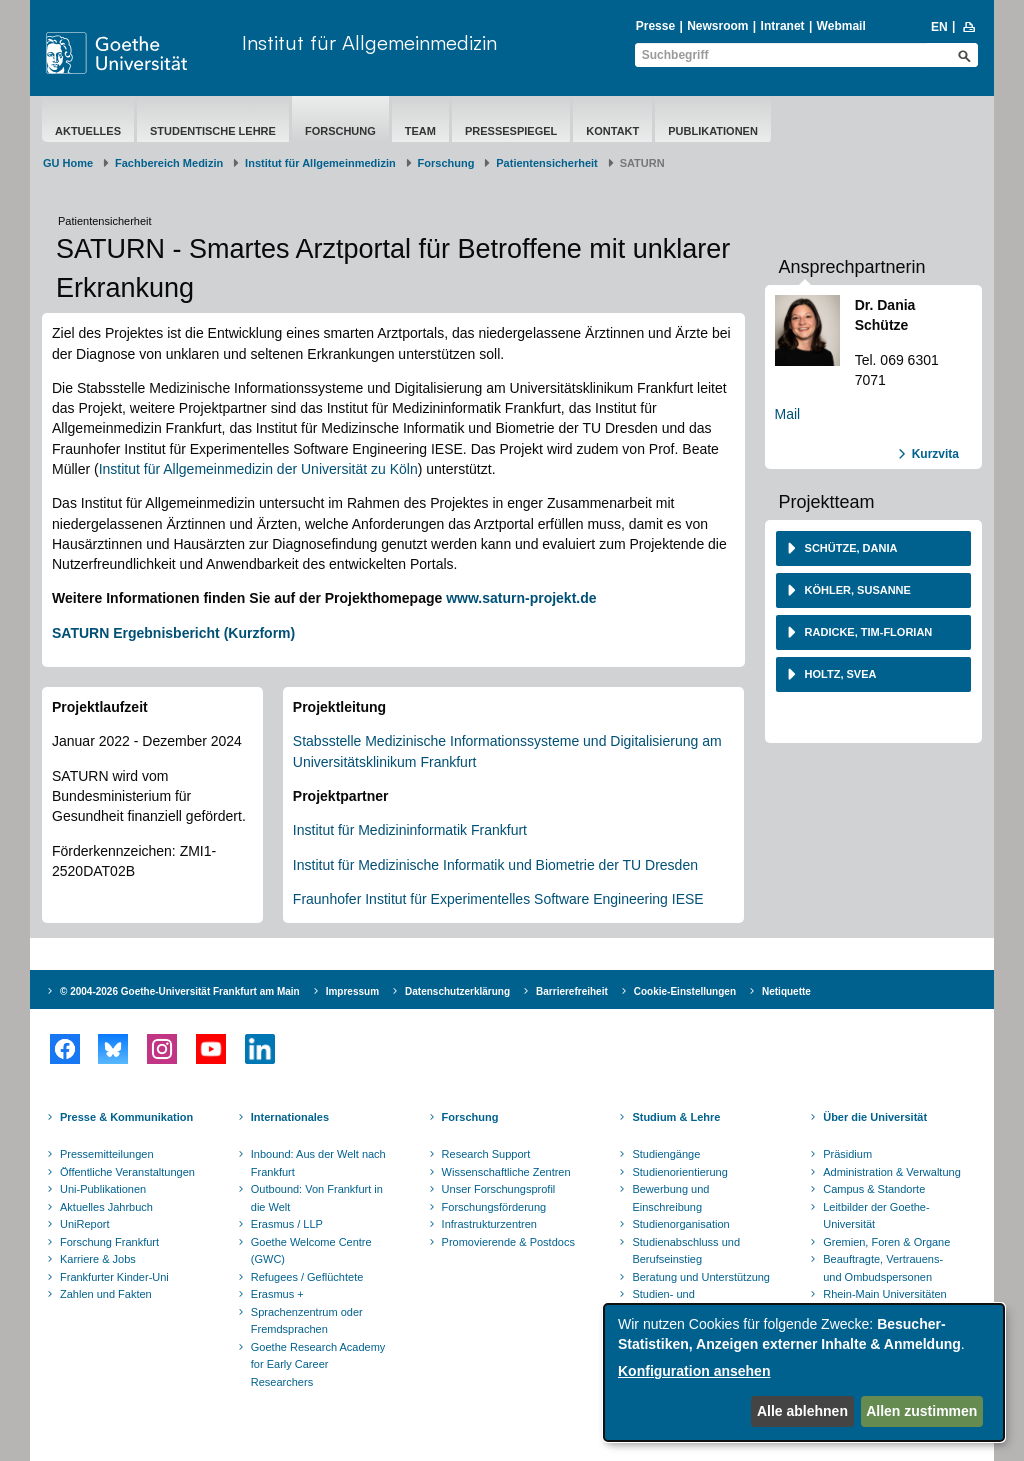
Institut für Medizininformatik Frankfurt (410, 830)
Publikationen (713, 131)
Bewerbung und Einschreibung (670, 1198)
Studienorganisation (680, 1224)
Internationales (290, 1117)
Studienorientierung (679, 1172)
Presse (655, 26)
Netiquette (786, 991)
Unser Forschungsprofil (499, 1189)
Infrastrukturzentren (489, 1224)
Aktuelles (88, 131)
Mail (788, 414)
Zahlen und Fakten (106, 1294)
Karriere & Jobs (98, 1259)
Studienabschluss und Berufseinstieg (686, 1251)
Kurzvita (935, 454)
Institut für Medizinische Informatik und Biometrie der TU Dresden (495, 865)
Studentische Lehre (213, 131)
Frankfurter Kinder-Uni (114, 1277)
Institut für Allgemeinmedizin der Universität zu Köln (258, 469)
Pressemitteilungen (107, 1154)
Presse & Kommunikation (126, 1117)
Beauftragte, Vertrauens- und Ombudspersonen (883, 1268)
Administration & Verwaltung (892, 1172)
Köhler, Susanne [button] (856, 590)
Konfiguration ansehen (694, 1371)
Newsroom (717, 26)
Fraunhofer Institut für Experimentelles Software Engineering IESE (498, 899)
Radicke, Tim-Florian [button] (867, 632)
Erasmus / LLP (287, 1224)
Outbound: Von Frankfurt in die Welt (317, 1198)
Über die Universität (875, 1117)
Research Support (486, 1154)
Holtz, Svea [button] (839, 674)
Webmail (841, 26)
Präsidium (847, 1154)
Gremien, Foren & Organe (886, 1242)
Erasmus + (277, 1294)
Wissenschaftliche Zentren (506, 1172)
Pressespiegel (511, 131)
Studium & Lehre (676, 1117)
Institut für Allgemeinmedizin (369, 42)
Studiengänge (666, 1154)
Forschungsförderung (494, 1207)
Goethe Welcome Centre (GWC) (311, 1251)
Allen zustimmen (921, 1411)
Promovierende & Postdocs (508, 1242)
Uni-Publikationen (103, 1189)
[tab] (874, 548)
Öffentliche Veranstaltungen (127, 1172)
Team (420, 131)
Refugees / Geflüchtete (307, 1277)
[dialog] (804, 1372)
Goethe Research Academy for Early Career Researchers (318, 1364)
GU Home (68, 163)
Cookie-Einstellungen (685, 991)
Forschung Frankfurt (109, 1242)
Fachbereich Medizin (169, 163)
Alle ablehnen (802, 1411)
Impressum (352, 991)
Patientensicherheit (546, 163)
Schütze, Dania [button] (850, 548)
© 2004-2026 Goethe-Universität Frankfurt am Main (180, 991)
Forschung (340, 131)
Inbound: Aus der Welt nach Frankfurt (318, 1163)
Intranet (783, 26)
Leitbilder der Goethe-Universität (876, 1216)
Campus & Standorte (874, 1189)
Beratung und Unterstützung (701, 1277)
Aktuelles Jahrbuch (106, 1207)
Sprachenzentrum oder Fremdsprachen (307, 1321)
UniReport (85, 1224)
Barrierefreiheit (572, 991)
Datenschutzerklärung (457, 991)
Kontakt (612, 131)
